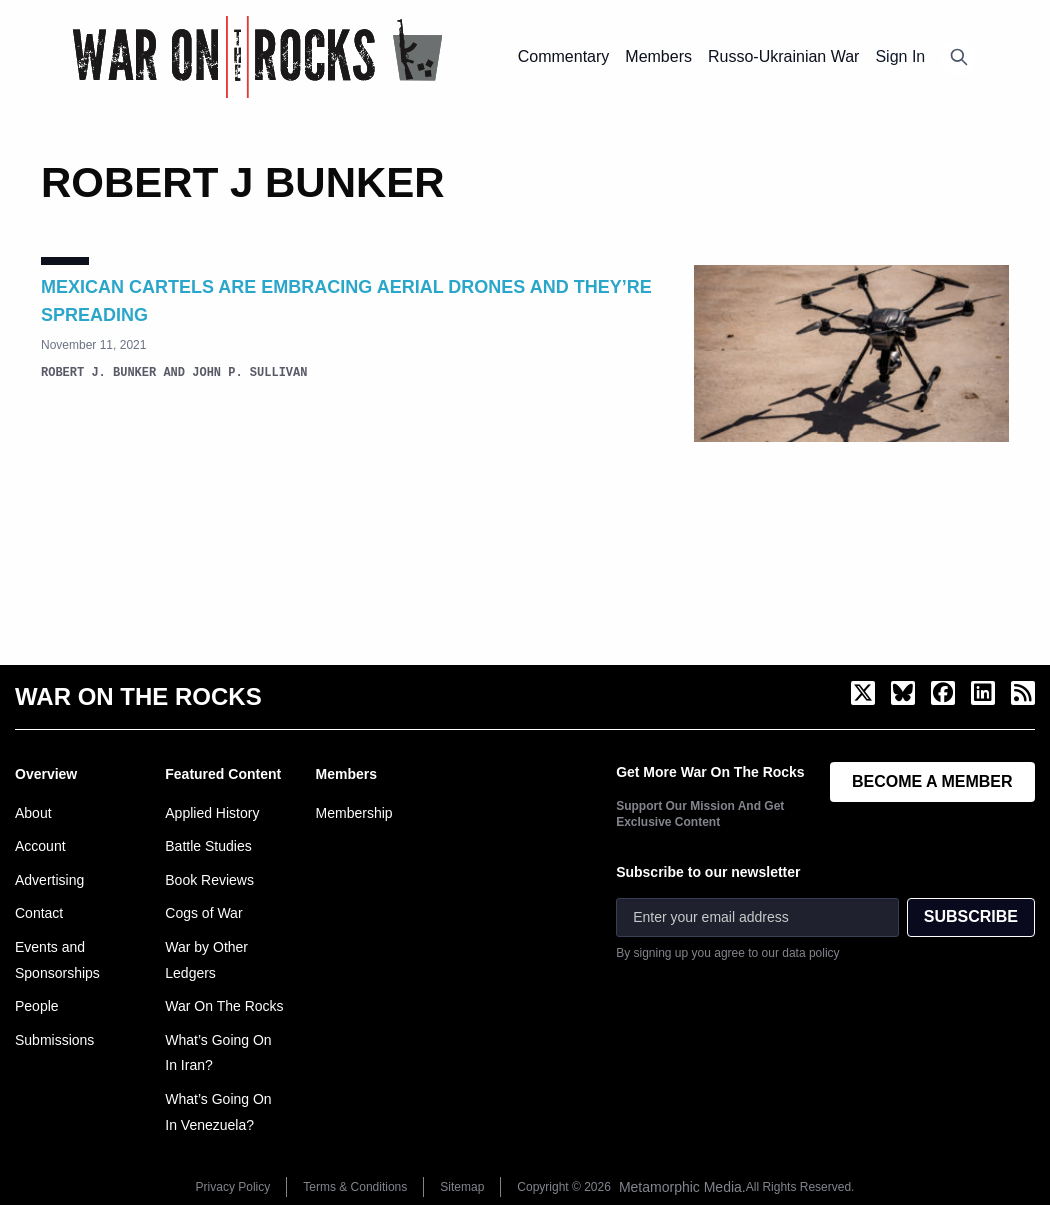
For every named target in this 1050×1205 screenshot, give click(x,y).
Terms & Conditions (355, 1187)
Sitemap (462, 1187)
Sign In (900, 56)
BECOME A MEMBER (932, 781)
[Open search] (959, 57)
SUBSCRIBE (971, 916)
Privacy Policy (233, 1187)
